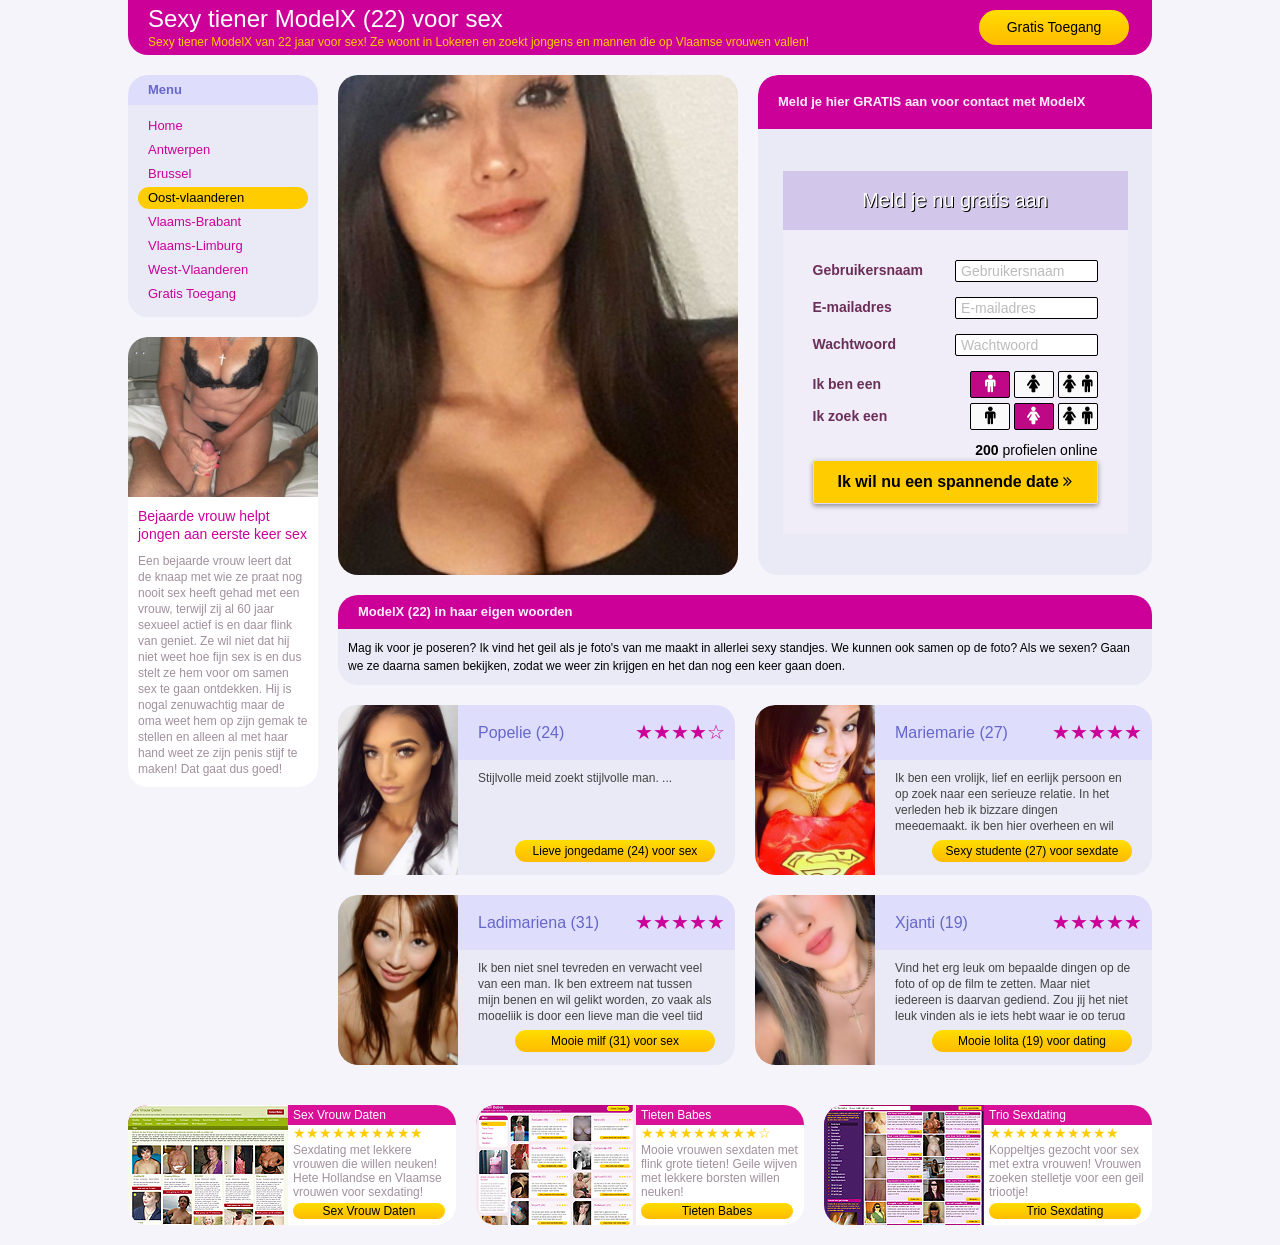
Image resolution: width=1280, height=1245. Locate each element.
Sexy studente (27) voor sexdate (1032, 851)
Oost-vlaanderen (196, 197)
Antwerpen (179, 149)
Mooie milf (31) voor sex (615, 1041)
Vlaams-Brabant (194, 221)
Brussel (169, 173)
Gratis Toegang (1054, 27)
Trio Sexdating (1065, 1211)
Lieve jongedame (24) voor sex (615, 851)
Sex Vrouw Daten (369, 1211)
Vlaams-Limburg (195, 245)
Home (165, 125)
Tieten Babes (717, 1211)
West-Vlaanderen (198, 269)
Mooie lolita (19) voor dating (1032, 1041)
